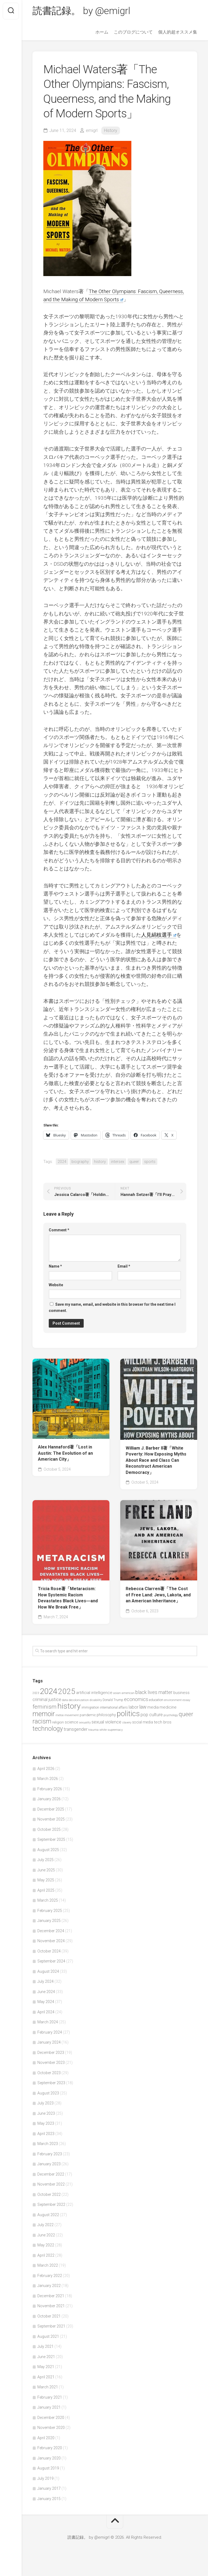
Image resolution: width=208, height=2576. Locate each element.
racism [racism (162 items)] (41, 1721)
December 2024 (50, 1931)
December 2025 (50, 1809)
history (100, 1161)
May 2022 (45, 2245)
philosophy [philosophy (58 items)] (106, 1714)
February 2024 (49, 2032)
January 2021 (49, 2407)
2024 (62, 1161)
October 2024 (49, 1951)
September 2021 (51, 2326)
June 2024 (46, 1992)
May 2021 (45, 2367)
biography (80, 1161)
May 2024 (45, 2002)
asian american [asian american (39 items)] (124, 1693)
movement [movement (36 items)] (71, 1715)
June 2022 (46, 2235)
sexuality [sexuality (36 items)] (85, 1723)
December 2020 (50, 2417)
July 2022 (45, 2225)
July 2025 (45, 1860)
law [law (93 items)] (143, 1707)
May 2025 (45, 1880)
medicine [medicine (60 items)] (168, 1707)
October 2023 (49, 2073)
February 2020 (49, 2448)
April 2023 (45, 2133)
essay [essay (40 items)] (186, 1700)
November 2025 (51, 1819)
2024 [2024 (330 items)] (48, 1691)
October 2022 (49, 2194)
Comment (59, 1230)
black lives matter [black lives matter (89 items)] (154, 1692)
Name (55, 1266)
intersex (117, 1161)
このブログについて (133, 32)
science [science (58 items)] (71, 1722)
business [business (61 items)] (181, 1692)
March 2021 (47, 2387)
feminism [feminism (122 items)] (44, 1707)
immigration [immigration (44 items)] (90, 1708)
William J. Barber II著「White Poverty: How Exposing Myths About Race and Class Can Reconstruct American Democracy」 (156, 1460)
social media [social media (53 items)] (142, 1722)
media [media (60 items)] (153, 1707)
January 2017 (49, 2489)
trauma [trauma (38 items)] (93, 1730)
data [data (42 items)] (65, 1700)
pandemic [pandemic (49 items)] (88, 1715)
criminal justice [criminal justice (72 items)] (46, 1699)
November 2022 (51, 2184)
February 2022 (49, 2275)
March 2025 (47, 1900)
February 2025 (49, 1910)
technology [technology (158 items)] (47, 1728)
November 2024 (51, 1941)
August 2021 (48, 2336)
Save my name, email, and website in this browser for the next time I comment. (112, 1307)
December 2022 (50, 2174)
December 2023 (50, 2052)
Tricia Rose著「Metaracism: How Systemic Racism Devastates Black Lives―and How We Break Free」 (68, 1598)
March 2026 (47, 1779)
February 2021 (49, 2397)
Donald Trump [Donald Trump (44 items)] (113, 1700)
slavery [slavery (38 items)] (126, 1723)
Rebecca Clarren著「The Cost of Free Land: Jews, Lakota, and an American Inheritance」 (158, 1595)
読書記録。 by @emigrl (81, 11)
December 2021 (50, 2296)
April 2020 (45, 2438)
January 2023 (49, 2164)
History (110, 130)
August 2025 (48, 1850)
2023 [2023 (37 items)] (35, 1693)
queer (134, 1161)
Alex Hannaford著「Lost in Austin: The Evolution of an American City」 (65, 1453)
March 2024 (47, 2022)
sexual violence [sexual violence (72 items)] (106, 1722)
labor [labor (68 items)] (133, 1707)
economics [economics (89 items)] (136, 1699)
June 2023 (46, 2113)
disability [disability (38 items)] (96, 1700)
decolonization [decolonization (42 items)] (79, 1700)
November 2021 (51, 2306)
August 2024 (48, 1971)
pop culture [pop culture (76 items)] (152, 1714)
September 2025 (51, 1840)
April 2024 (45, 2012)
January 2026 (49, 1799)
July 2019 (45, 2478)
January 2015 (49, 2499)
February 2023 (49, 2154)
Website (56, 1285)
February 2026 (49, 1789)
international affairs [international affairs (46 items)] (114, 1708)
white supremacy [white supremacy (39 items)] (111, 1730)
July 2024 (45, 1982)
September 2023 (51, 2083)
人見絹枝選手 (158, 935)
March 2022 (47, 2265)
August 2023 (48, 2093)
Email (124, 1266)
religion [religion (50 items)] (58, 1722)
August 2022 (48, 2215)
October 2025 (49, 1829)
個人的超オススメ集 (177, 32)
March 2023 (47, 2144)
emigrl (92, 130)
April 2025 (45, 1890)
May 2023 (45, 2123)
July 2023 (45, 2103)
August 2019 (48, 2468)
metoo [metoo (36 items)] (60, 1715)
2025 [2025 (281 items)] (66, 1691)
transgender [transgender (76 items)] (75, 1729)
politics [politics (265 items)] (128, 1713)
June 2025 (46, 1870)
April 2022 (45, 2255)
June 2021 (46, 2357)
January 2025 (49, 1921)
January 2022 (49, 2286)
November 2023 (51, 2063)
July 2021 (45, 2347)
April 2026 (45, 1768)
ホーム (101, 32)
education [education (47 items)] (156, 1700)
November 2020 (51, 2428)
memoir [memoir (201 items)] (43, 1714)
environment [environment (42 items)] (173, 1700)
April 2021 (45, 2377)
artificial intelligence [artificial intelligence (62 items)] (94, 1692)
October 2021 (49, 2316)
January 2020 (49, 2458)
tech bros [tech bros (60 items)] (162, 1722)
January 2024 (49, 2042)
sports (149, 1161)
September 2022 (51, 2205)
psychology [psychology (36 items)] (171, 1715)
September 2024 (51, 1961)
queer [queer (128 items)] (186, 1714)
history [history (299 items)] (69, 1706)
